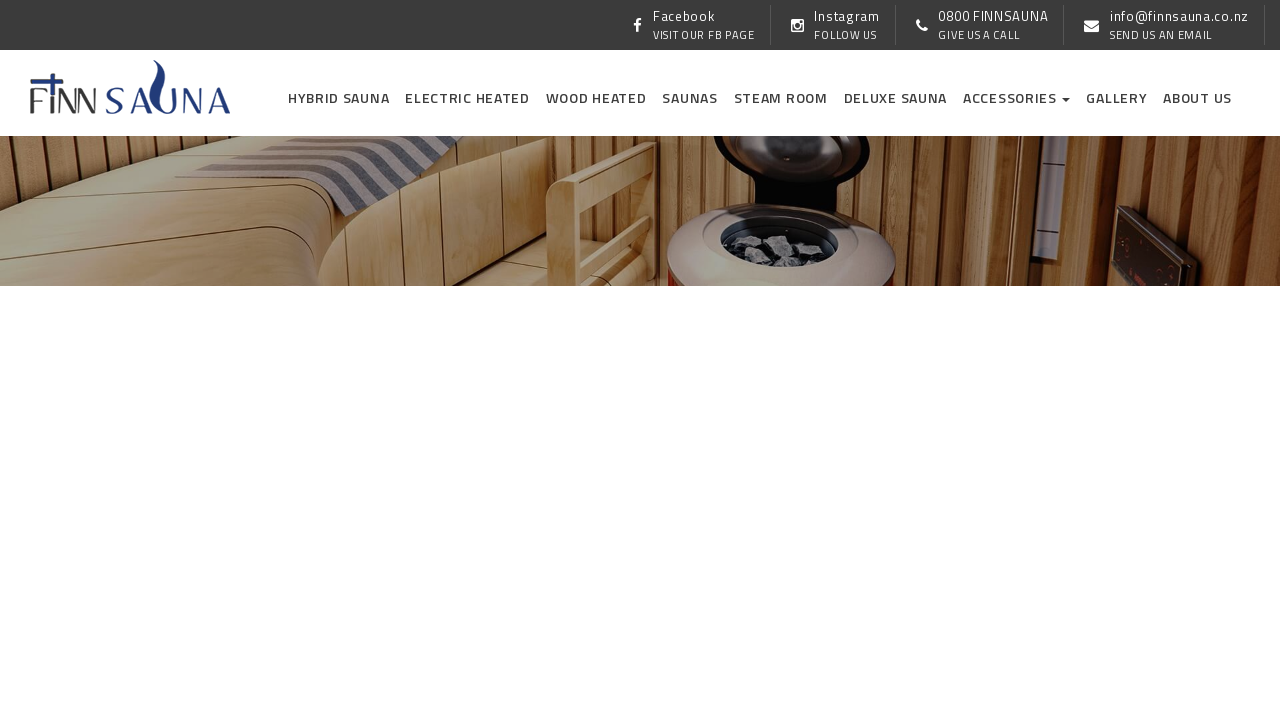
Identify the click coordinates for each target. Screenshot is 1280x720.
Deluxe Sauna (895, 97)
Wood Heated (596, 97)
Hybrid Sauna (338, 97)
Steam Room (781, 97)
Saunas (689, 97)
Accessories (1016, 97)
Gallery (1116, 97)
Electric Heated (467, 97)
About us (1197, 97)
